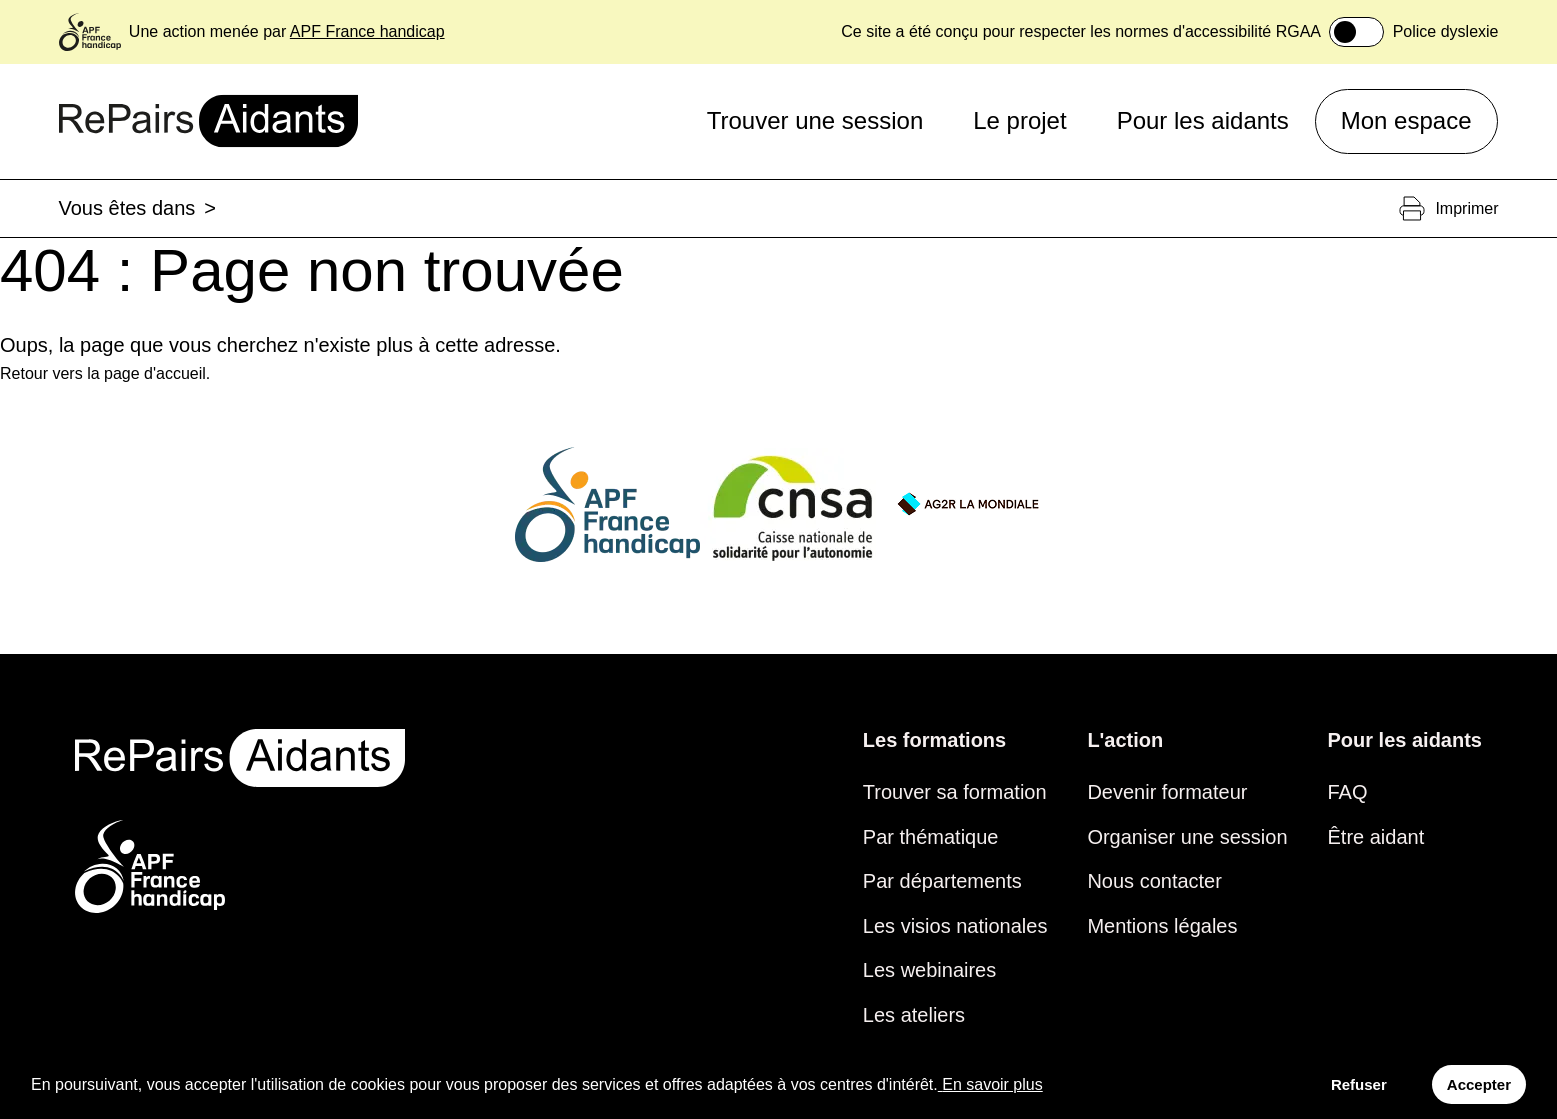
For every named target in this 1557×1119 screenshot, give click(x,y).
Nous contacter (1154, 881)
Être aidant (1376, 837)
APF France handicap (367, 31)
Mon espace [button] (1406, 120)
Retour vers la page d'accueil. (105, 373)
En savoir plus (990, 1084)
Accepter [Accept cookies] (1479, 1084)
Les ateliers (914, 1015)
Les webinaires (929, 970)
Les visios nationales (955, 926)
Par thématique (931, 837)
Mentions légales (1162, 926)
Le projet (1019, 120)
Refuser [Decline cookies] (1359, 1084)
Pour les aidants (1203, 120)
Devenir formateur (1167, 792)
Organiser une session (1187, 837)
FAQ (1348, 792)
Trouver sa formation (955, 792)
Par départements (942, 881)
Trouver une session (815, 120)
